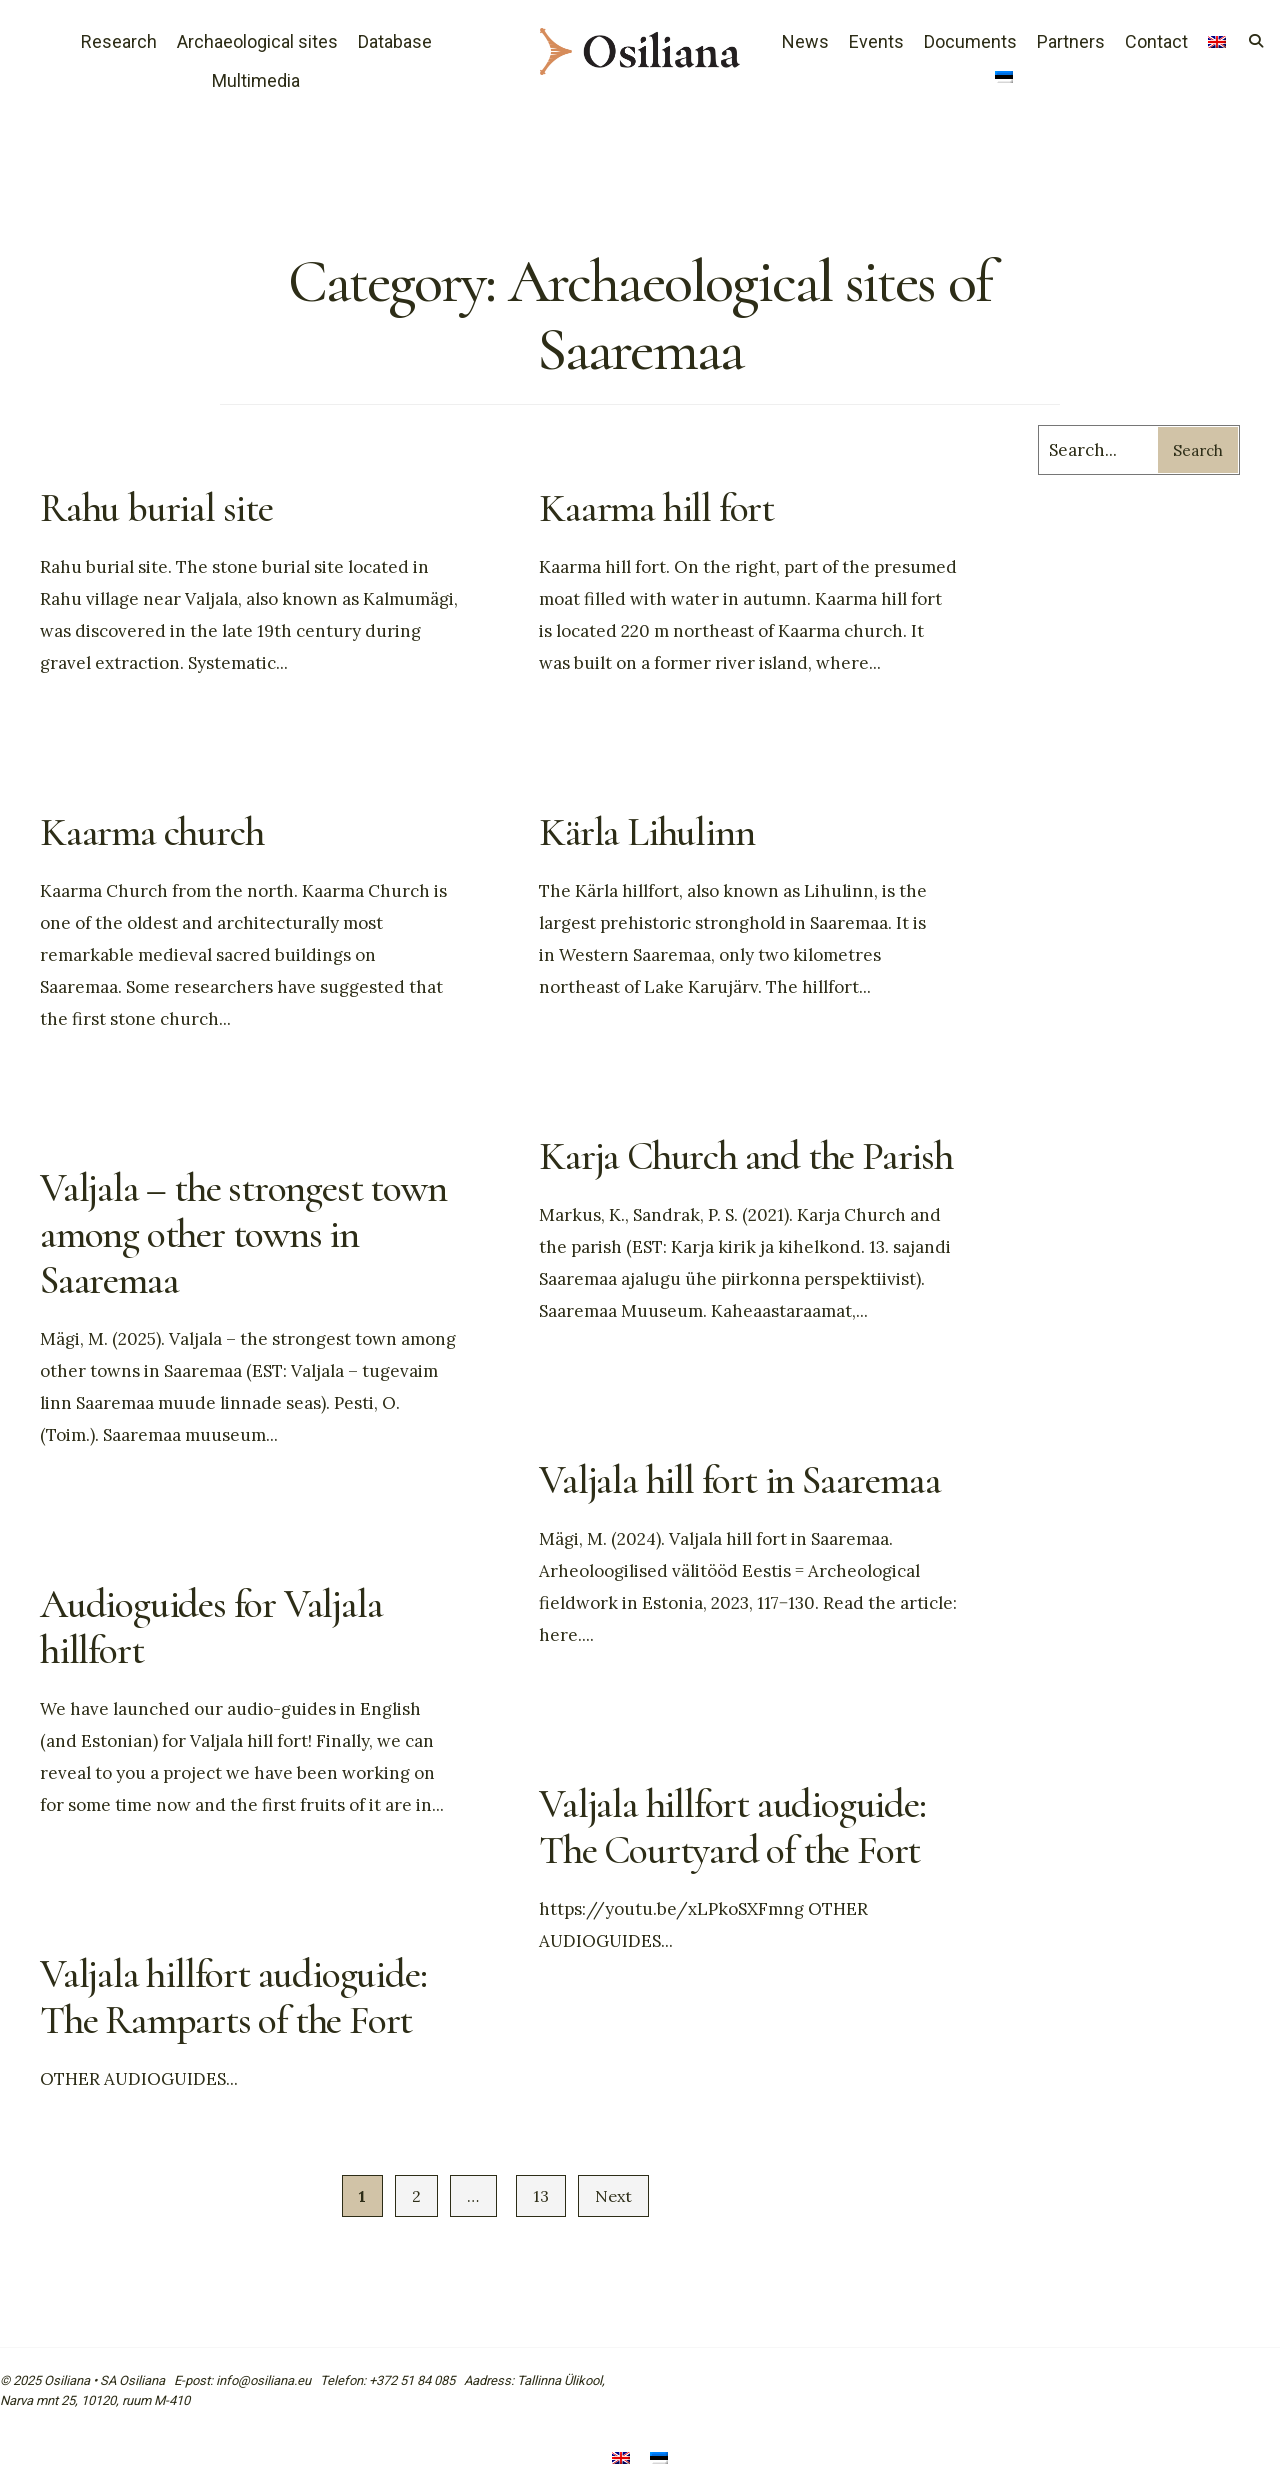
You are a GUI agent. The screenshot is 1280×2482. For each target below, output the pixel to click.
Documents (970, 41)
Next (613, 2196)
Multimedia (256, 80)
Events (876, 41)
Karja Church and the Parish (746, 1156)
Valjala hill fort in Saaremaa (739, 1480)
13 (541, 2196)
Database (395, 41)
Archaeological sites (257, 41)
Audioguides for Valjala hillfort (211, 1627)
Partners (1071, 41)
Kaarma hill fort (656, 508)
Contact (1156, 41)
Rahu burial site (156, 508)
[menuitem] (1004, 79)
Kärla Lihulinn (646, 832)
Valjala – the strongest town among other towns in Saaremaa (243, 1234)
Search (1198, 450)
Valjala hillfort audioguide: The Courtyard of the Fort (732, 1827)
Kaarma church (151, 832)
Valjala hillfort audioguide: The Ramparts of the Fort (233, 1997)
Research (119, 41)
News (805, 41)
